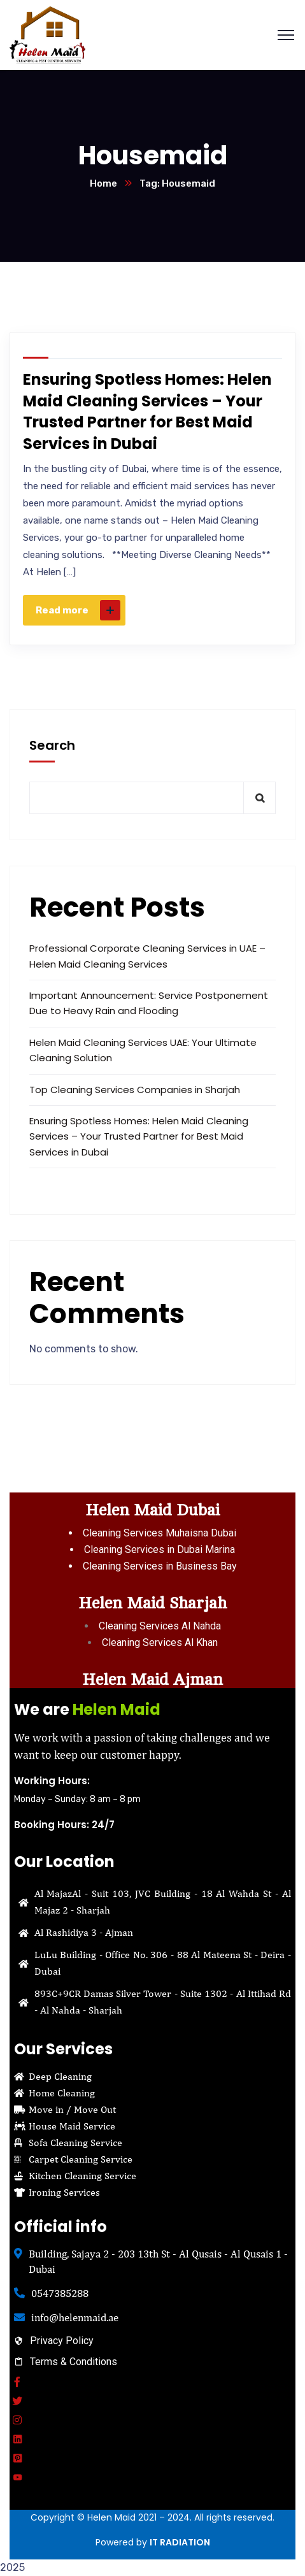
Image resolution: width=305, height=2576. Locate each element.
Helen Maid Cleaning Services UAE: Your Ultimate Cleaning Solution (143, 1050)
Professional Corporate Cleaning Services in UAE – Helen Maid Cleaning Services (147, 955)
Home (103, 183)
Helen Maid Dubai (152, 1510)
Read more (78, 610)
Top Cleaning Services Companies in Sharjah (134, 1089)
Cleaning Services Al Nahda (160, 1626)
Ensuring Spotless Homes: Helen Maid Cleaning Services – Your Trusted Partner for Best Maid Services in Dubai (147, 411)
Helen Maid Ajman (152, 1679)
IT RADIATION (180, 2542)
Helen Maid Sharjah (152, 1603)
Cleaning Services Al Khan (160, 1642)
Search (52, 745)
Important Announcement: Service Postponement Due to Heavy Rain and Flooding (148, 1003)
